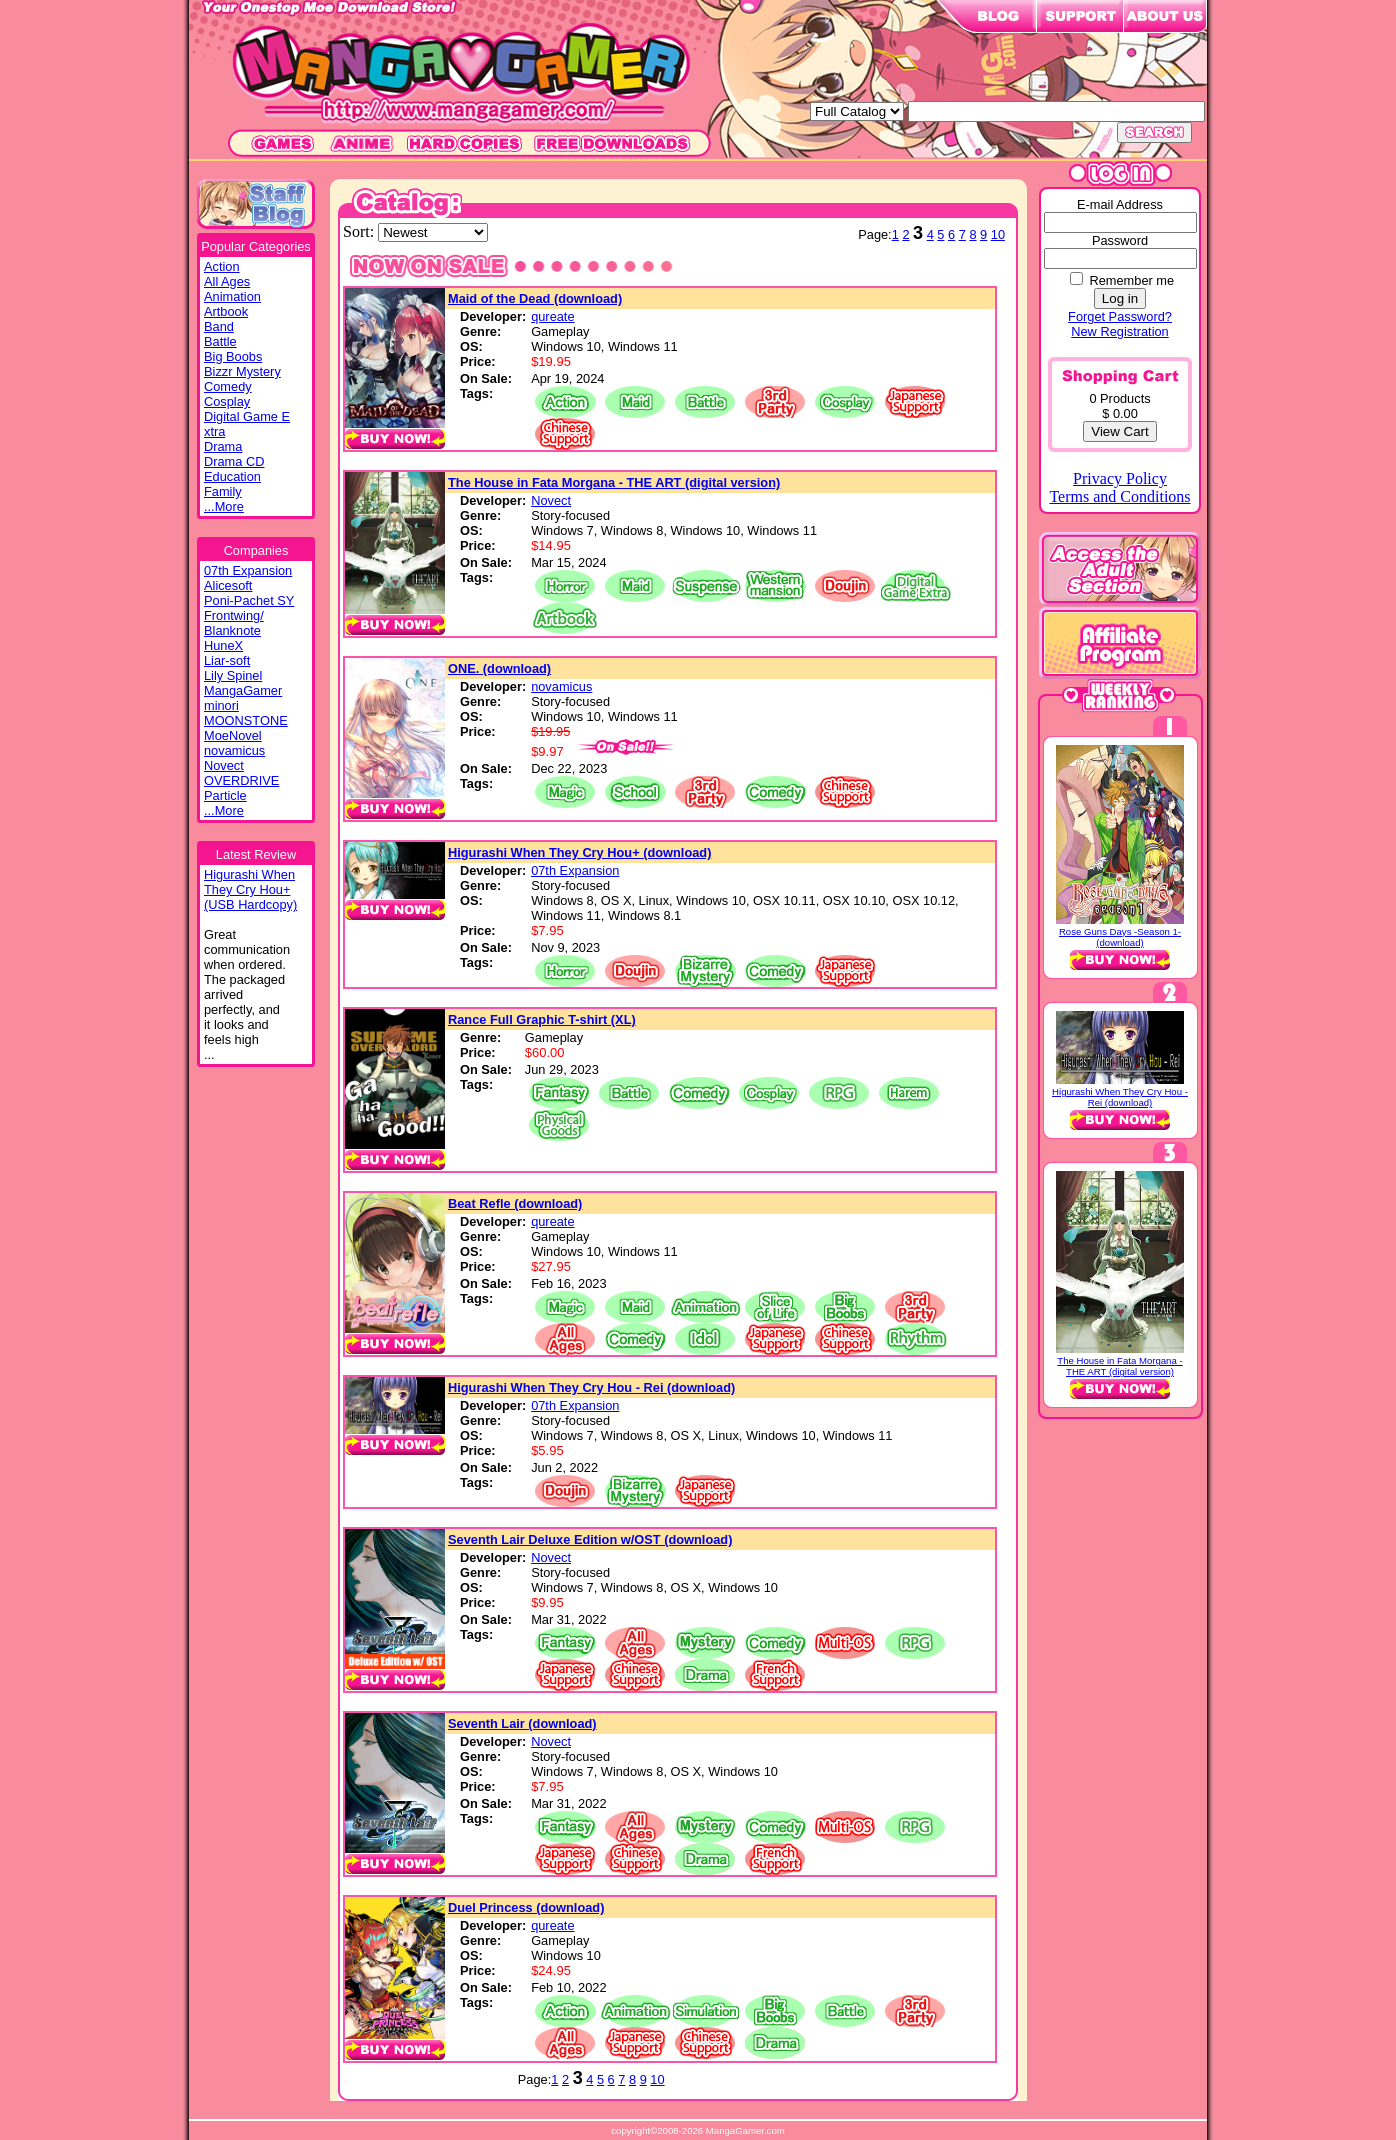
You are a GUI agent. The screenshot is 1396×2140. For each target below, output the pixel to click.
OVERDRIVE (241, 780)
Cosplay (227, 401)
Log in (1120, 298)
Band (219, 326)
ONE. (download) (499, 668)
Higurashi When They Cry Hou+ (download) (579, 852)
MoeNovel (233, 735)
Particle (225, 795)
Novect (224, 765)
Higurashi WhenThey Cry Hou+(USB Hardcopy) (250, 889)
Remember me (1131, 280)
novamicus (234, 750)
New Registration (1119, 331)
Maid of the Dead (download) (535, 298)
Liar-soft (227, 660)
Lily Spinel (233, 675)
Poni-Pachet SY (249, 600)
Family (223, 491)
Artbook (226, 311)
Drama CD (234, 461)
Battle (220, 341)
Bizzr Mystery (242, 371)
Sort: (360, 231)
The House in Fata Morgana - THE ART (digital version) (614, 482)
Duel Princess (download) (526, 1907)
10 (998, 234)
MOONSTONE (246, 720)
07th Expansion (248, 570)
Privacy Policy (1120, 478)
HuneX (223, 645)
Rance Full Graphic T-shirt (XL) (542, 1019)
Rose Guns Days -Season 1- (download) (1120, 937)
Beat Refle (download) (515, 1203)
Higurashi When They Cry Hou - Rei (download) (591, 1387)
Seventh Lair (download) (522, 1723)
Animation (232, 296)
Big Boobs (233, 356)
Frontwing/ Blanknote (234, 623)
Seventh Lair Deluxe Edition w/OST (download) (590, 1539)
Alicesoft (228, 585)
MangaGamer (243, 690)
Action (222, 266)
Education (232, 476)
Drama (223, 446)
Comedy (228, 386)
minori (221, 705)
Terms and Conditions (1119, 496)
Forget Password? (1120, 316)
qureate (552, 316)
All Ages (227, 281)
